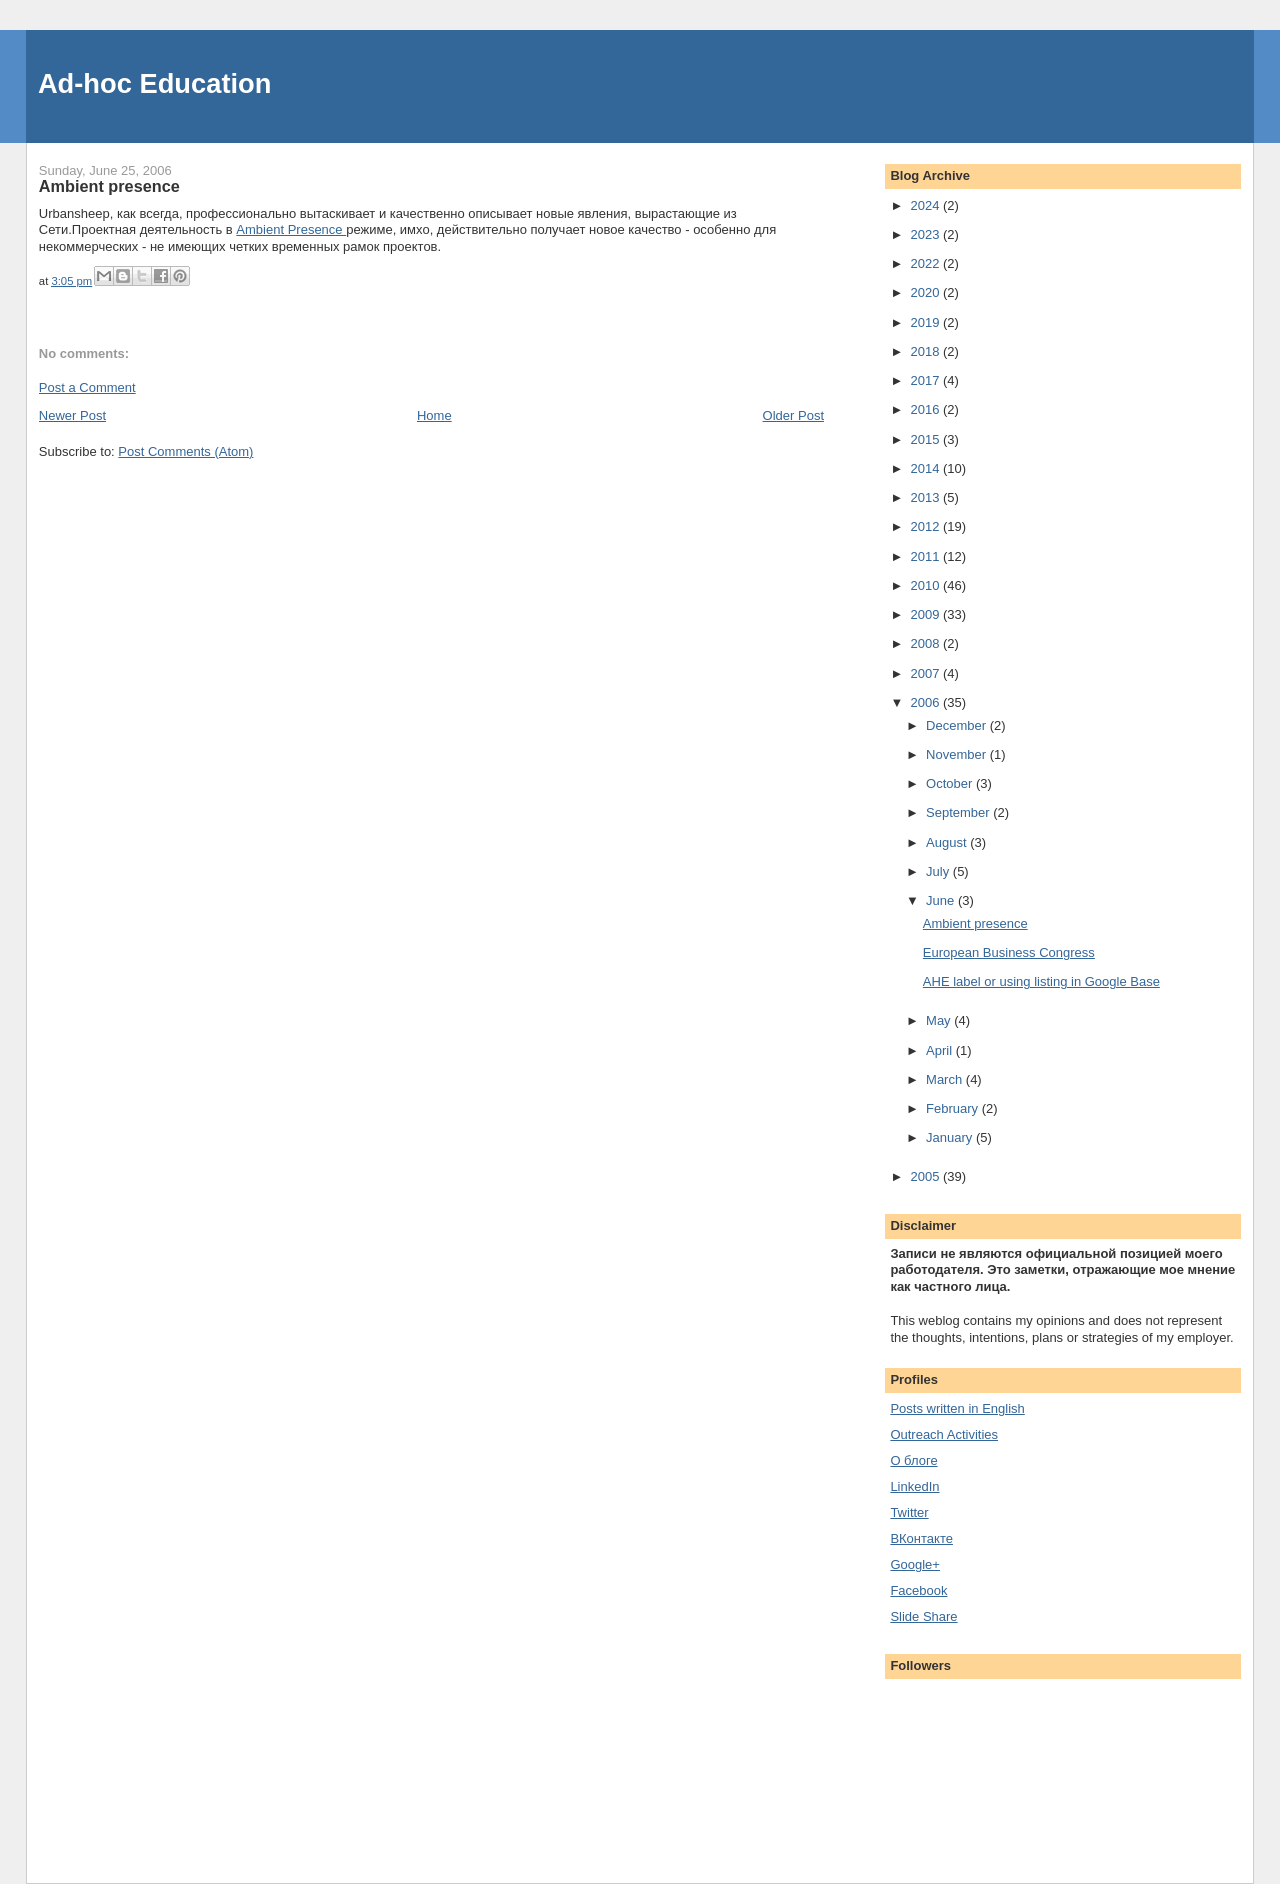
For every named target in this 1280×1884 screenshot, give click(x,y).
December (958, 725)
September (959, 812)
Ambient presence (975, 923)
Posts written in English (957, 1408)
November (958, 754)
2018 (926, 351)
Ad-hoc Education (155, 83)
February (954, 1108)
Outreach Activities (944, 1434)
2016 (926, 409)
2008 (926, 643)
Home (434, 415)
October (951, 783)
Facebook (918, 1590)
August (948, 842)
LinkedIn (914, 1486)
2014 (926, 468)
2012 (926, 526)
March (946, 1079)
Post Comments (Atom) (185, 451)
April (941, 1050)
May (940, 1020)
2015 (926, 439)
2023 (926, 234)
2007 (926, 673)
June (942, 900)
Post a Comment (87, 387)
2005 (926, 1176)
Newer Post (72, 415)
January (951, 1137)
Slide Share (923, 1616)
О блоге (913, 1460)
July (939, 871)
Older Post (793, 415)
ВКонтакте (921, 1538)
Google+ (915, 1564)
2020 (926, 292)
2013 (926, 497)
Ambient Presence (291, 229)
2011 (926, 556)
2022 (926, 263)
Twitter (909, 1512)
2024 (926, 205)
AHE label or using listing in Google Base (1041, 981)
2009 (926, 614)
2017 (926, 380)
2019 (926, 322)
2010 (926, 585)
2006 (926, 702)
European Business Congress (1009, 952)
